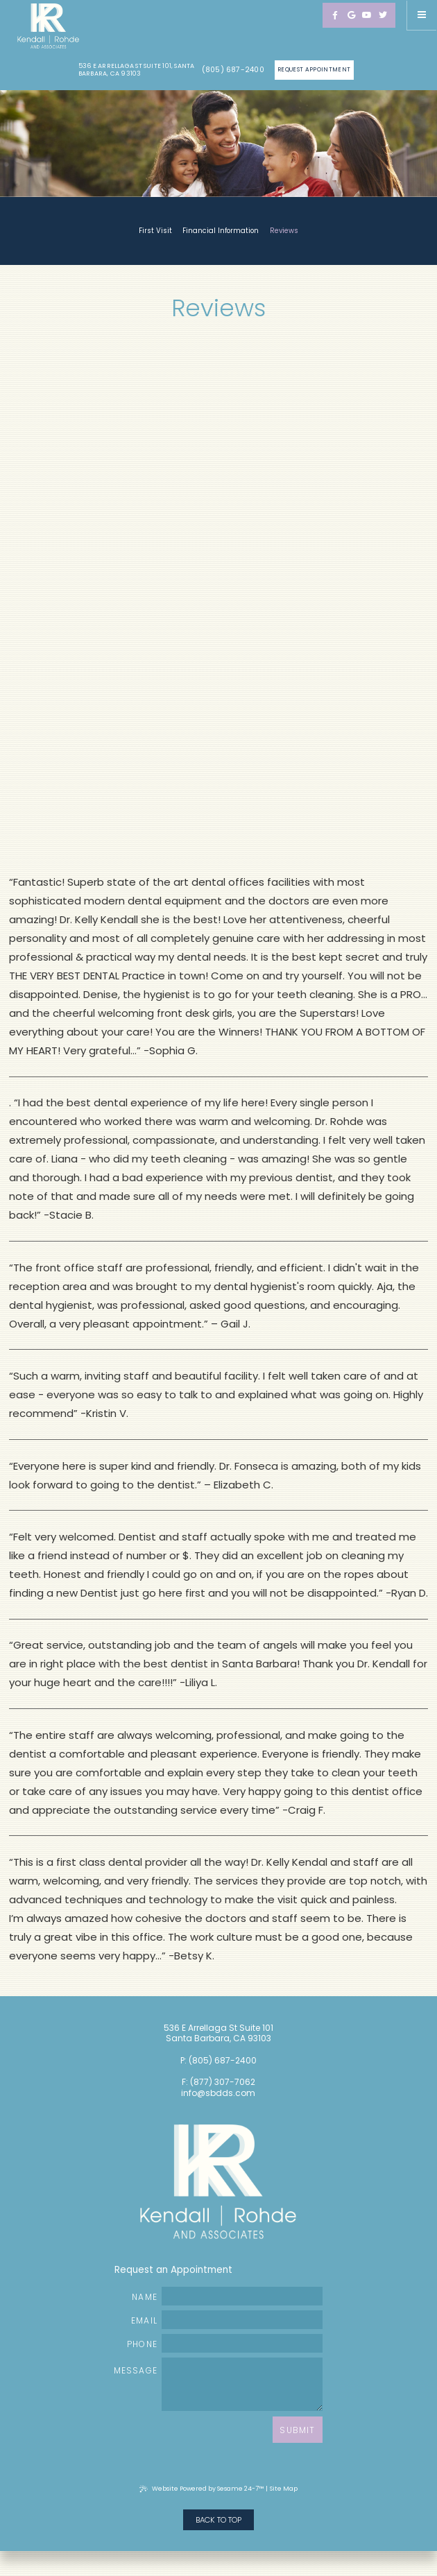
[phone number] (242, 2343)
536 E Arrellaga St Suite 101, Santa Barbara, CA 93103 (136, 70)
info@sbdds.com (218, 2093)
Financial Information (220, 230)
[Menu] (422, 15)
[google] (351, 15)
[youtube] (367, 15)
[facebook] (335, 15)
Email (227, 2319)
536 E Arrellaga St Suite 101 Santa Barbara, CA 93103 (218, 2034)
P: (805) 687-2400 (218, 2060)
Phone (225, 2343)
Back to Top (218, 2519)
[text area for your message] (242, 2384)
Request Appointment (313, 69)
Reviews (284, 230)
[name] (242, 2296)
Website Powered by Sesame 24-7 (201, 2488)
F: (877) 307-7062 (218, 2082)
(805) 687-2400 (233, 70)
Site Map (284, 2488)
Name (227, 2296)
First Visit (155, 230)
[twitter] (383, 15)
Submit (297, 2430)
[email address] (242, 2319)
